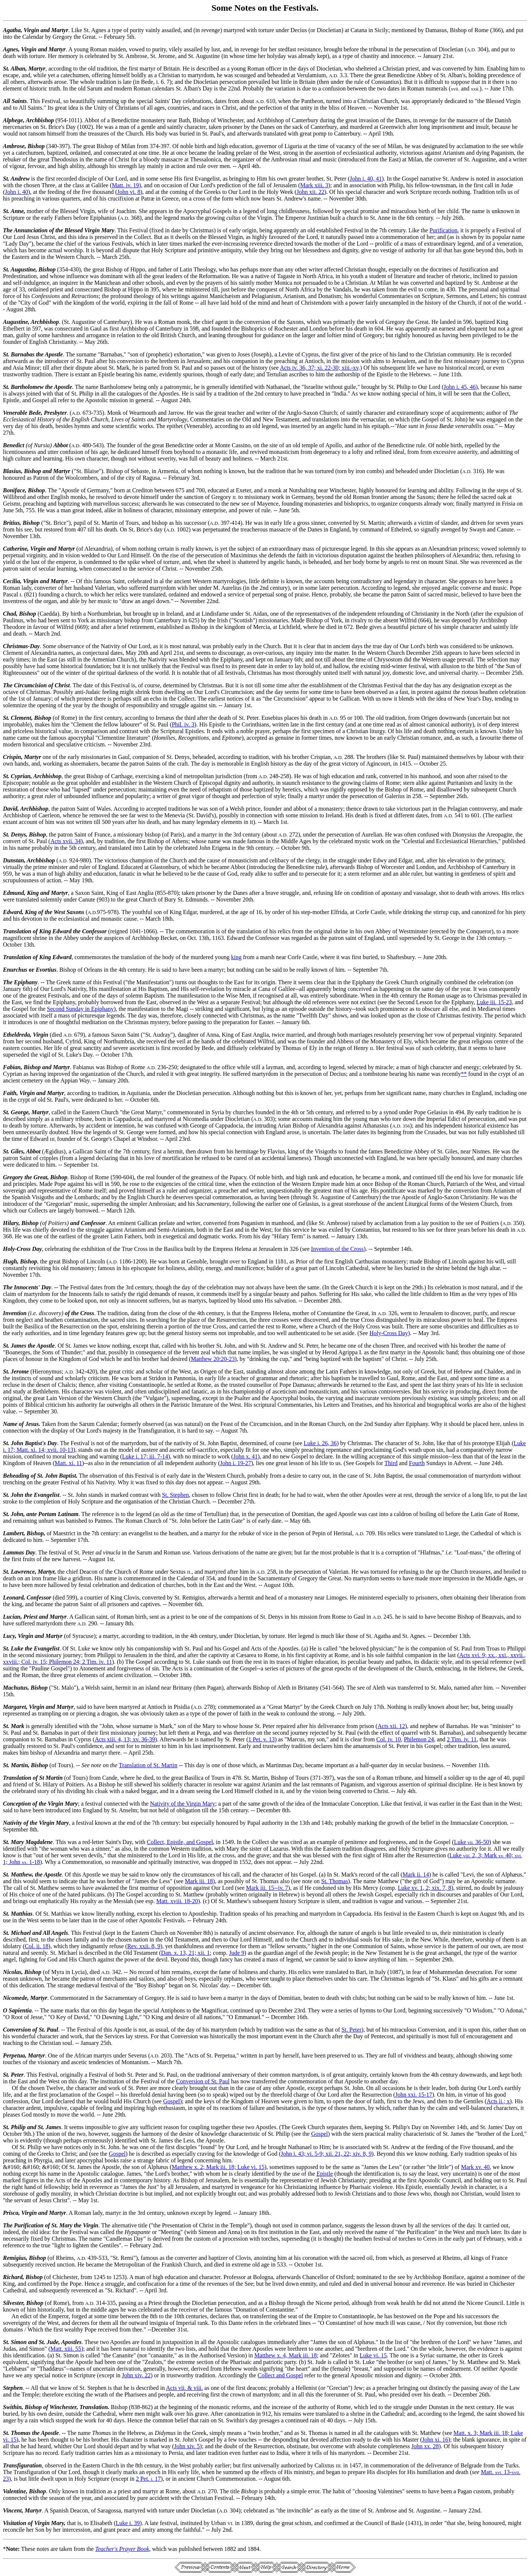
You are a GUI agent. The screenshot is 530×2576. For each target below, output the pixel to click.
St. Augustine (19, 269)
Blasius (12, 471)
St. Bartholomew (23, 387)
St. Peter (351, 2029)
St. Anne (13, 211)
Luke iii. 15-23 (494, 1002)
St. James (14, 1345)
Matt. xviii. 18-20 (177, 1901)
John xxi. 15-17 (413, 2094)
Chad (9, 613)
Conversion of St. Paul (30, 2029)
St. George (15, 1112)
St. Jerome (16, 1371)
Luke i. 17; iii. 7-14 (145, 1456)
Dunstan (13, 860)
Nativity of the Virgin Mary (182, 1803)
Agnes (10, 49)
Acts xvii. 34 (65, 841)
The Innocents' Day (27, 1287)
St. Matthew (17, 1874)
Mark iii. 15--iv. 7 (267, 1888)
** (464, 1074)
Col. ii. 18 (36, 1946)
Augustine (15, 322)
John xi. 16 (435, 2439)
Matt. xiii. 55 (65, 2349)
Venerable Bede (22, 413)
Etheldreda (16, 1035)
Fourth (417, 1463)
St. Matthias (18, 1913)
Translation (17, 1778)
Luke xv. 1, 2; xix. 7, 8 (424, 1888)
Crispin (12, 757)
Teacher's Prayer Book (122, 2549)
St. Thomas (334, 1881)
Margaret (14, 1707)
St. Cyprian (17, 776)
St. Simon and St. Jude (30, 2342)
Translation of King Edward (37, 957)
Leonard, (14, 1597)
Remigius (14, 2258)
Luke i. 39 (128, 2523)
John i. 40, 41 (366, 178)
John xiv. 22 (136, 2375)
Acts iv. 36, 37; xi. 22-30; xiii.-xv (319, 368)
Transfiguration (22, 2465)
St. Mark (13, 1726)
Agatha (12, 30)
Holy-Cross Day (22, 1249)
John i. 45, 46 (460, 387)
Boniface (14, 490)
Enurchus (15, 970)
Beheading (16, 1475)
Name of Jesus (21, 1424)
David (10, 808)
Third (391, 1463)
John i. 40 (16, 192)
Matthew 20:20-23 (213, 1359)
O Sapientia (17, 2010)
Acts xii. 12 (391, 1726)
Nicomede (15, 1998)
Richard (13, 2277)
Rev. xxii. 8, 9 (143, 1946)
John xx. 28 (425, 2446)
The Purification (23, 2225)
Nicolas (12, 1972)
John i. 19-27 (235, 1463)
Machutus (15, 1687)
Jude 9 (236, 1953)
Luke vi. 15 (373, 2355)
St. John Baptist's (24, 1443)
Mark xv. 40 (475, 2167)
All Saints (15, 101)
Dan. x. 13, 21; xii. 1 (185, 1953)
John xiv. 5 (187, 2446)
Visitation (14, 2523)
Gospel (171, 2101)
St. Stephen (175, 1495)
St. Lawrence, (19, 1571)
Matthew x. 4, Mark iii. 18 (285, 2355)
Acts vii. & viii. (184, 2388)
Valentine (14, 2491)
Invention (15, 1313)
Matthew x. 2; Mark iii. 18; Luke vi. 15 (218, 2167)
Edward (12, 912)
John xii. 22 (310, 192)
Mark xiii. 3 (314, 185)
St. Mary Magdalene (28, 1842)
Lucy (9, 1636)
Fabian (12, 1067)
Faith (9, 1093)
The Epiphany (20, 982)
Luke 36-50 (471, 1842)
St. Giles (13, 1151)
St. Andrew (16, 178)
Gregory (13, 1177)
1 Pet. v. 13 (261, 1739)
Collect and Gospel (280, 2375)
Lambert (13, 1533)
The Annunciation (25, 230)
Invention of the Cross (337, 1249)
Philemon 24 (419, 1739)
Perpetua (14, 2055)
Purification (444, 230)
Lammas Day (19, 1552)
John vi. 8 (128, 192)
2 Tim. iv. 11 (462, 1739)
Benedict (13, 445)
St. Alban (14, 68)
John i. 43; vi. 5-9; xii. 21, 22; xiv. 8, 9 (326, 2154)
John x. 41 (245, 1456)
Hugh (10, 1261)
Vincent (12, 2510)
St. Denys (14, 834)
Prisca (10, 2213)
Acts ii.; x (498, 2101)
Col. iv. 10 (388, 1739)
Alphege (13, 120)
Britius (11, 523)
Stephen (13, 2388)
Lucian (11, 1617)
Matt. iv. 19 (125, 185)
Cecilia (11, 581)
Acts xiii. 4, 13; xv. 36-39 (125, 1739)
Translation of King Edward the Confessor (55, 931)
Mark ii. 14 (416, 1874)
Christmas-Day (21, 646)
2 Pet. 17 (148, 2479)
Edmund (13, 893)
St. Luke (13, 1648)
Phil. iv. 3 (183, 724)
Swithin (12, 2407)
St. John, (14, 1514)
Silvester (13, 2303)
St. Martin (15, 1765)
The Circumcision (25, 685)
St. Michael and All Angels (35, 1933)
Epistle (325, 2173)
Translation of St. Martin (148, 1765)
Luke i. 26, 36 (320, 1443)
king (236, 957)
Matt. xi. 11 (68, 1463)
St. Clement (17, 718)
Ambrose (14, 146)
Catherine (15, 548)
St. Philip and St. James (32, 2127)
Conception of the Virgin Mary (40, 1803)
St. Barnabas (18, 354)
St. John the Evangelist (31, 1495)
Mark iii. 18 (199, 1881)
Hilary (10, 1223)
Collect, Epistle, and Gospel (180, 1842)
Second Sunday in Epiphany (80, 1009)
